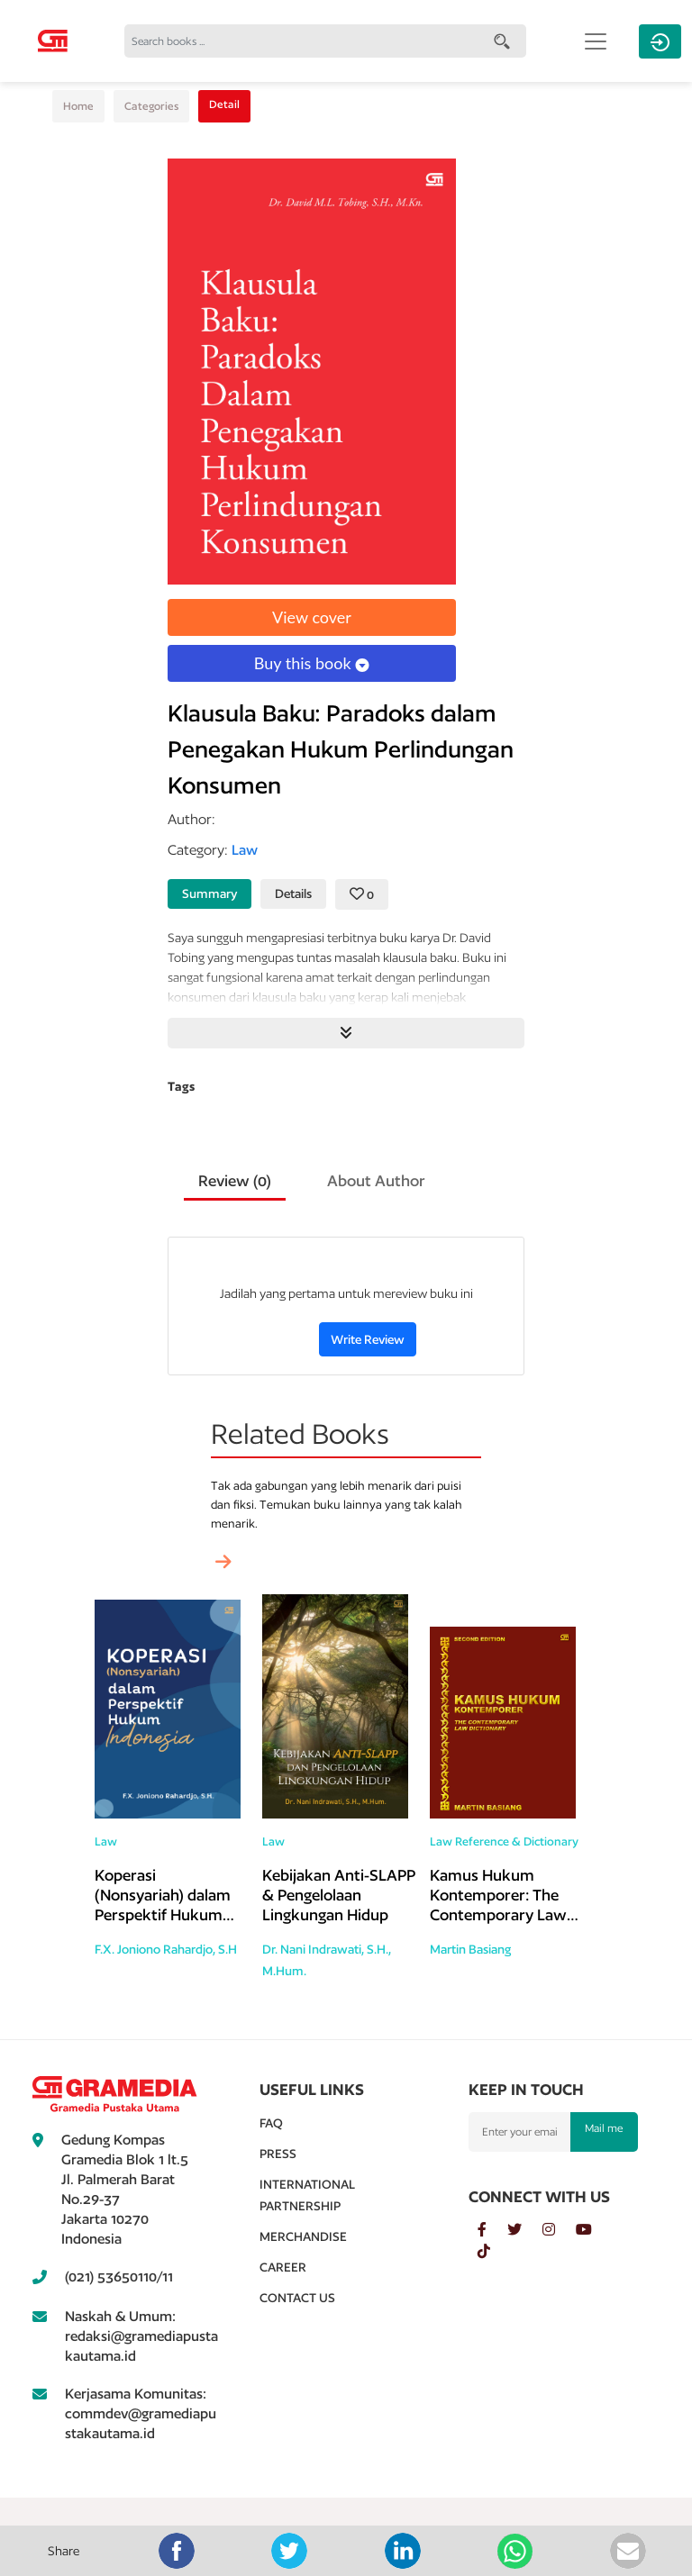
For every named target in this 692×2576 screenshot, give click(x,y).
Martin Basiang (470, 1949)
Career (283, 2267)
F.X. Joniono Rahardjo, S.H (166, 1949)
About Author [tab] (376, 1180)
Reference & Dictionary (516, 1841)
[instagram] (559, 2230)
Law (106, 1841)
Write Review (368, 1339)
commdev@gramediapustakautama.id (140, 2423)
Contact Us (297, 2297)
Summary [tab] (209, 893)
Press (278, 2153)
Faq (271, 2123)
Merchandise (303, 2236)
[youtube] (593, 2230)
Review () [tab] (234, 1180)
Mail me (604, 2128)
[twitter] (524, 2230)
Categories (151, 106)
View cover (311, 617)
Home (78, 106)
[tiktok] (493, 2252)
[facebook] (492, 2230)
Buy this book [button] (311, 663)
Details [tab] (293, 893)
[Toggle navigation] (595, 41)
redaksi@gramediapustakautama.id (141, 2345)
